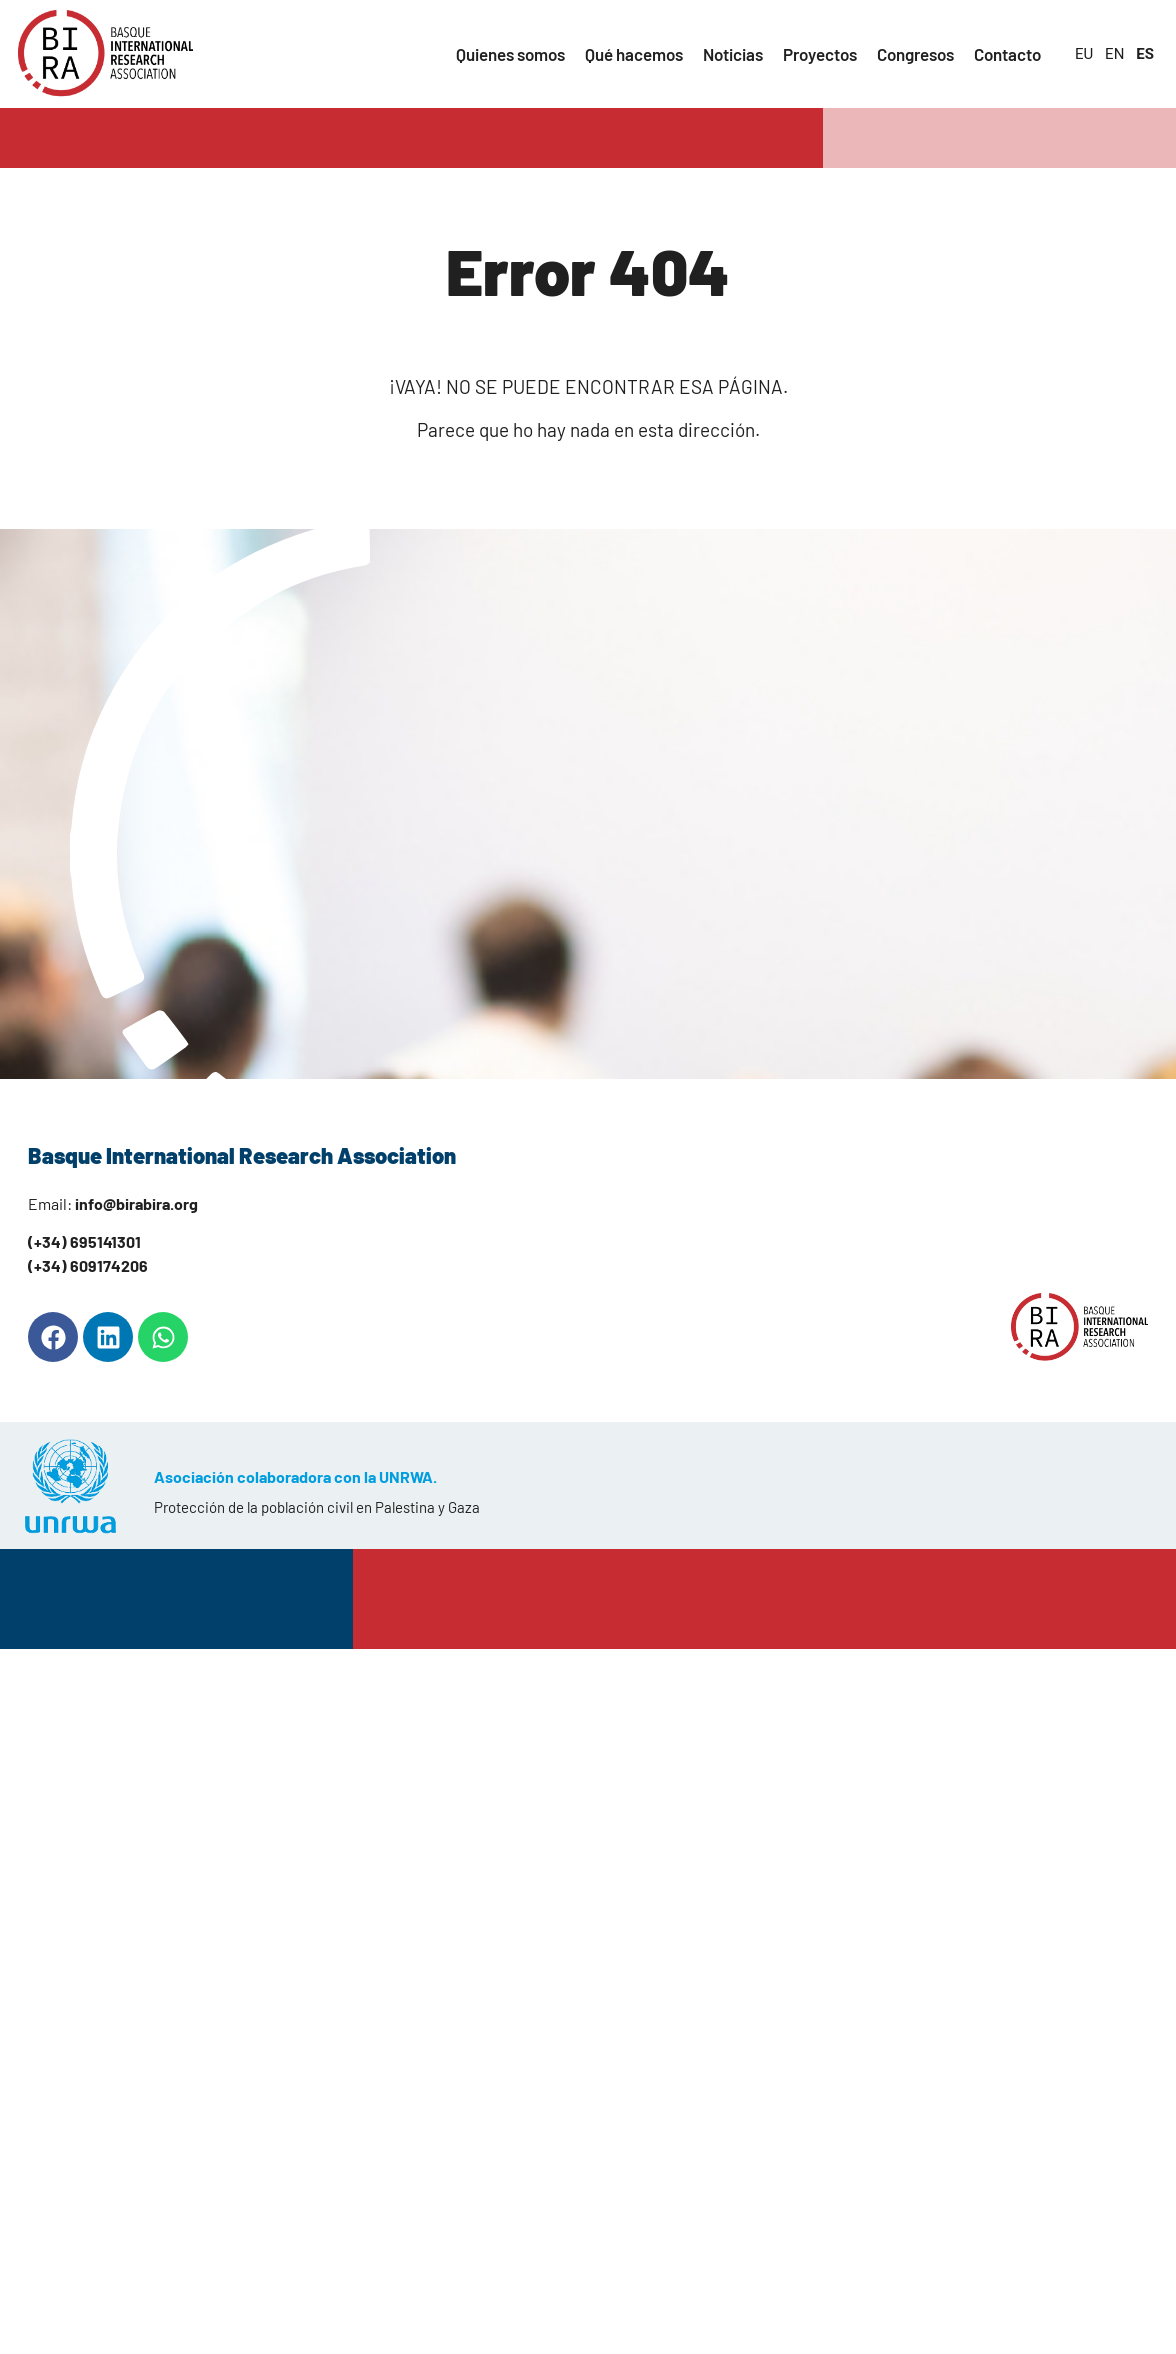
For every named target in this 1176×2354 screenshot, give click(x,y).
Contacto (1007, 54)
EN (1114, 54)
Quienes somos (510, 54)
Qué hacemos (634, 54)
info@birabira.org (136, 1203)
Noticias (733, 54)
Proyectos (820, 54)
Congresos (915, 54)
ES (1145, 54)
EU (1084, 54)
